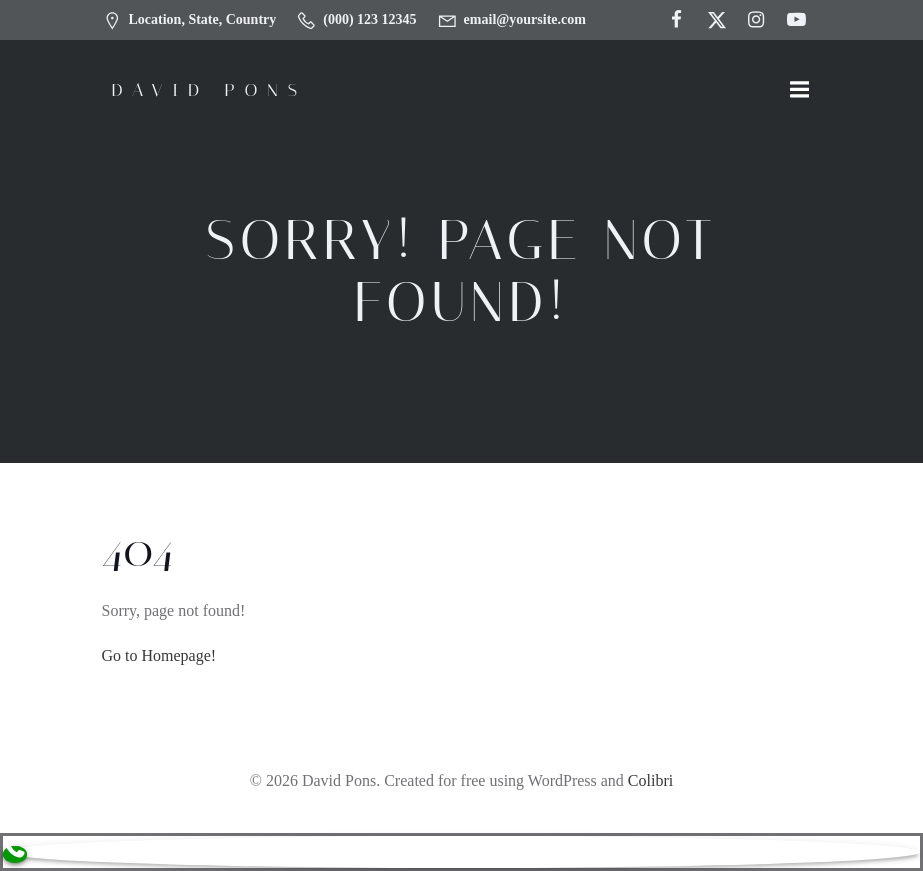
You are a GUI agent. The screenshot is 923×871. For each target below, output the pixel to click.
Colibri (650, 780)
